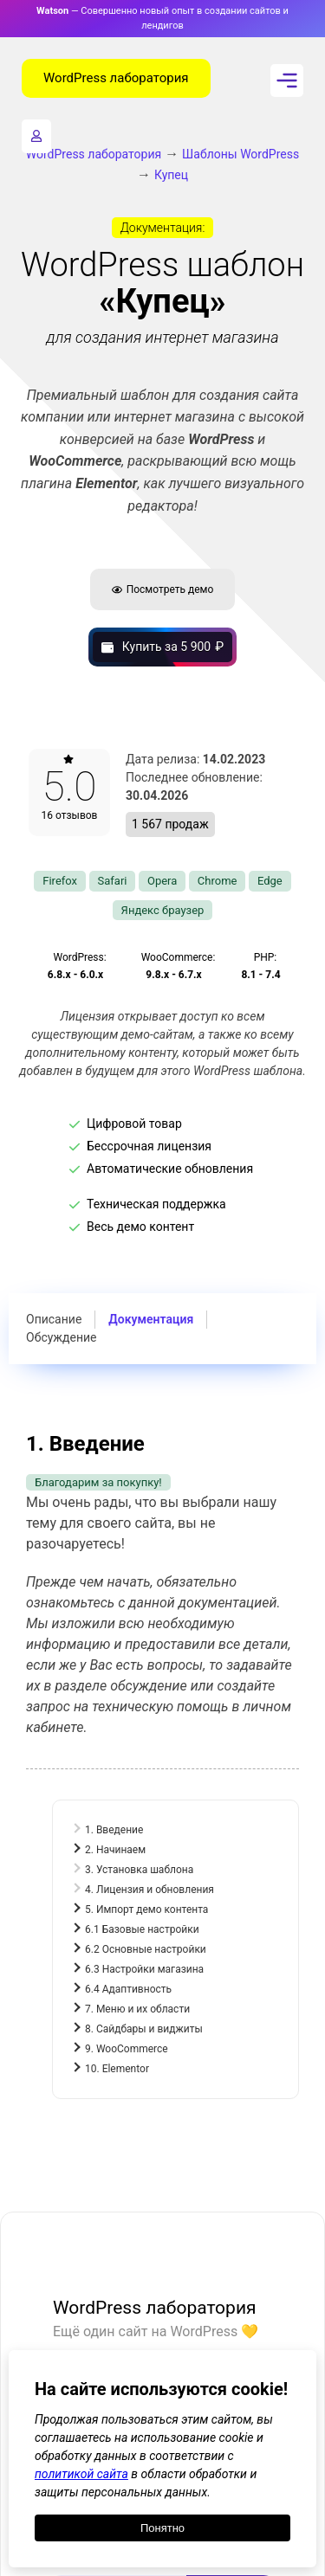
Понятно (162, 2527)
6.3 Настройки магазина (144, 1969)
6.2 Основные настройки (145, 1949)
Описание (53, 1319)
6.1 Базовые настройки (142, 1929)
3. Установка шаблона (139, 1870)
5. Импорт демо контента (146, 1909)
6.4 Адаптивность (128, 1989)
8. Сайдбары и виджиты (144, 2029)
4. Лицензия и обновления (149, 1890)
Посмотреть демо (163, 589)
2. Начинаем (115, 1850)
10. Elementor (117, 2069)
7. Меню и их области (137, 2009)
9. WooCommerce (126, 2049)
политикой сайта (81, 2474)
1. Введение (114, 1830)
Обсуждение (61, 1337)
